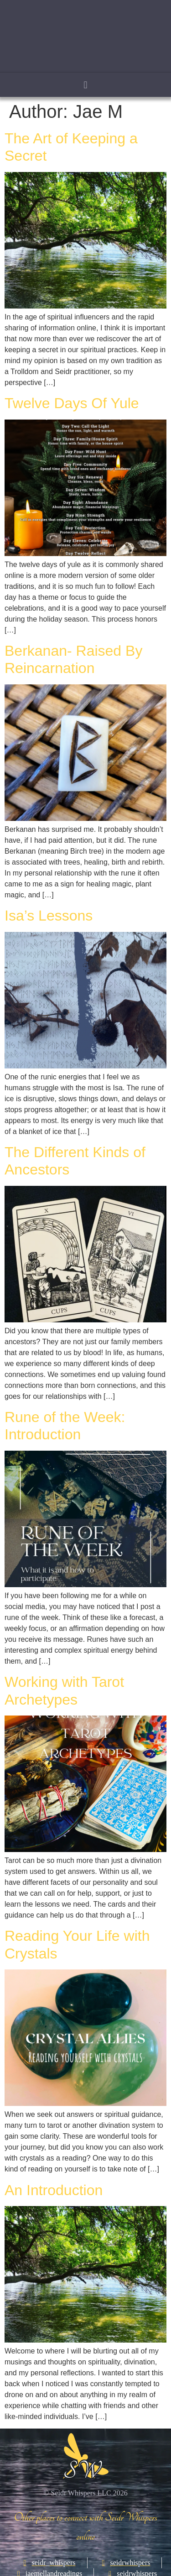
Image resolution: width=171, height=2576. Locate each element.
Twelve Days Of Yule (72, 403)
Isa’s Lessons (49, 915)
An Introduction (54, 2190)
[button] (85, 84)
